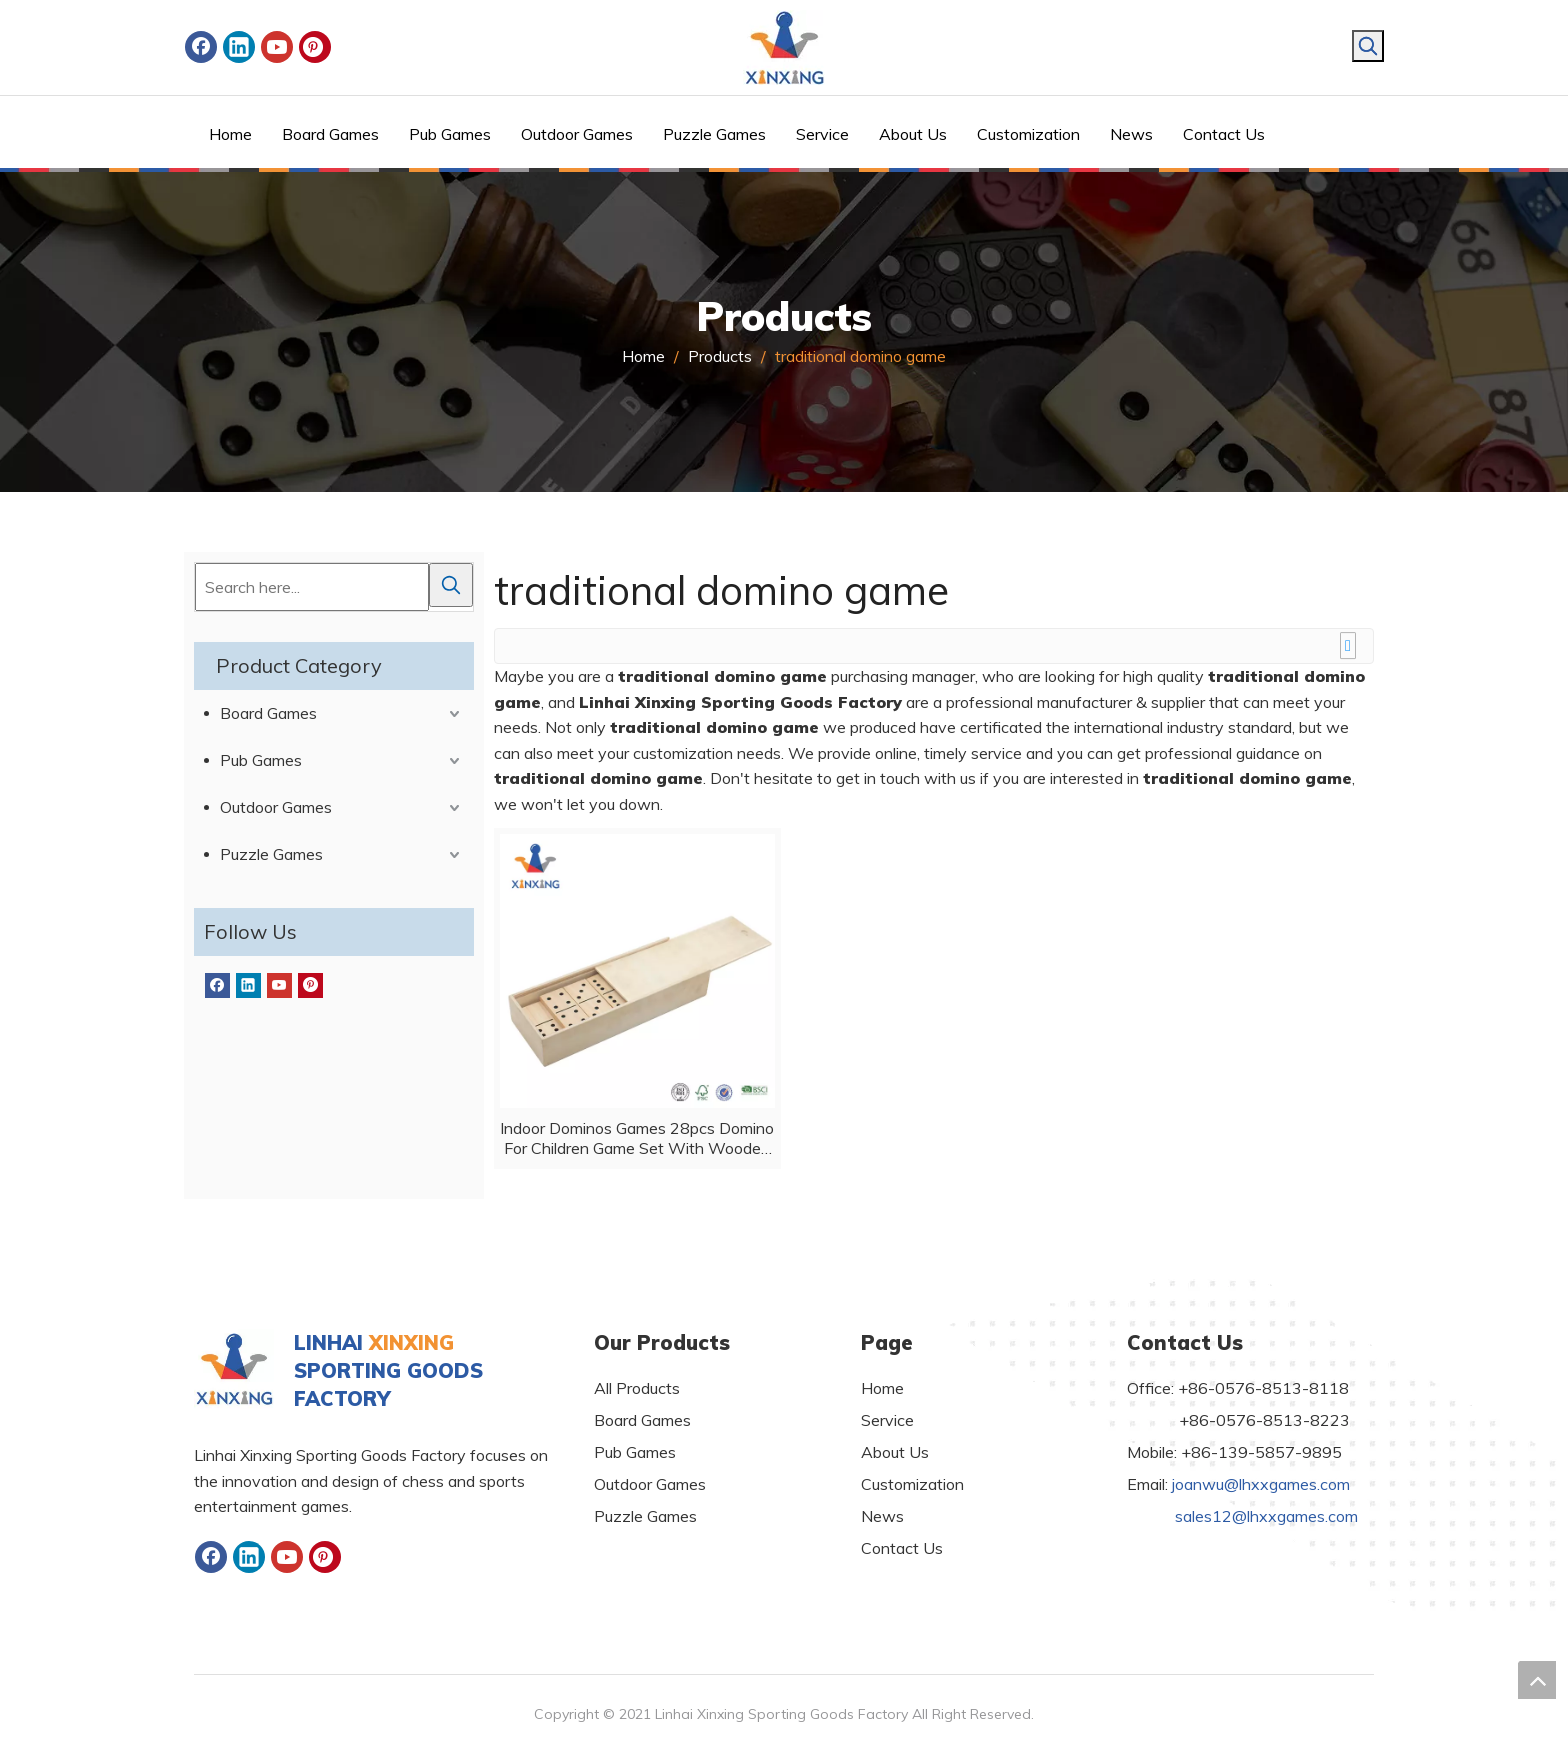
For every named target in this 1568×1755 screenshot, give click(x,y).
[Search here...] (312, 587)
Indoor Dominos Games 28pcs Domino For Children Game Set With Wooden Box (637, 1138)
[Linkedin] (239, 47)
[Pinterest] (315, 47)
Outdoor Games (276, 807)
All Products (637, 1388)
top (1537, 1680)
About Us (895, 1452)
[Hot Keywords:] (1368, 46)
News (882, 1516)
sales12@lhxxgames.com (1266, 1516)
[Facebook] (201, 47)
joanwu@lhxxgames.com (1261, 1484)
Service (887, 1420)
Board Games (268, 713)
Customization (912, 1484)
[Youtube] (277, 47)
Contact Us (902, 1548)
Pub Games (261, 760)
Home (882, 1388)
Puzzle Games (271, 854)
